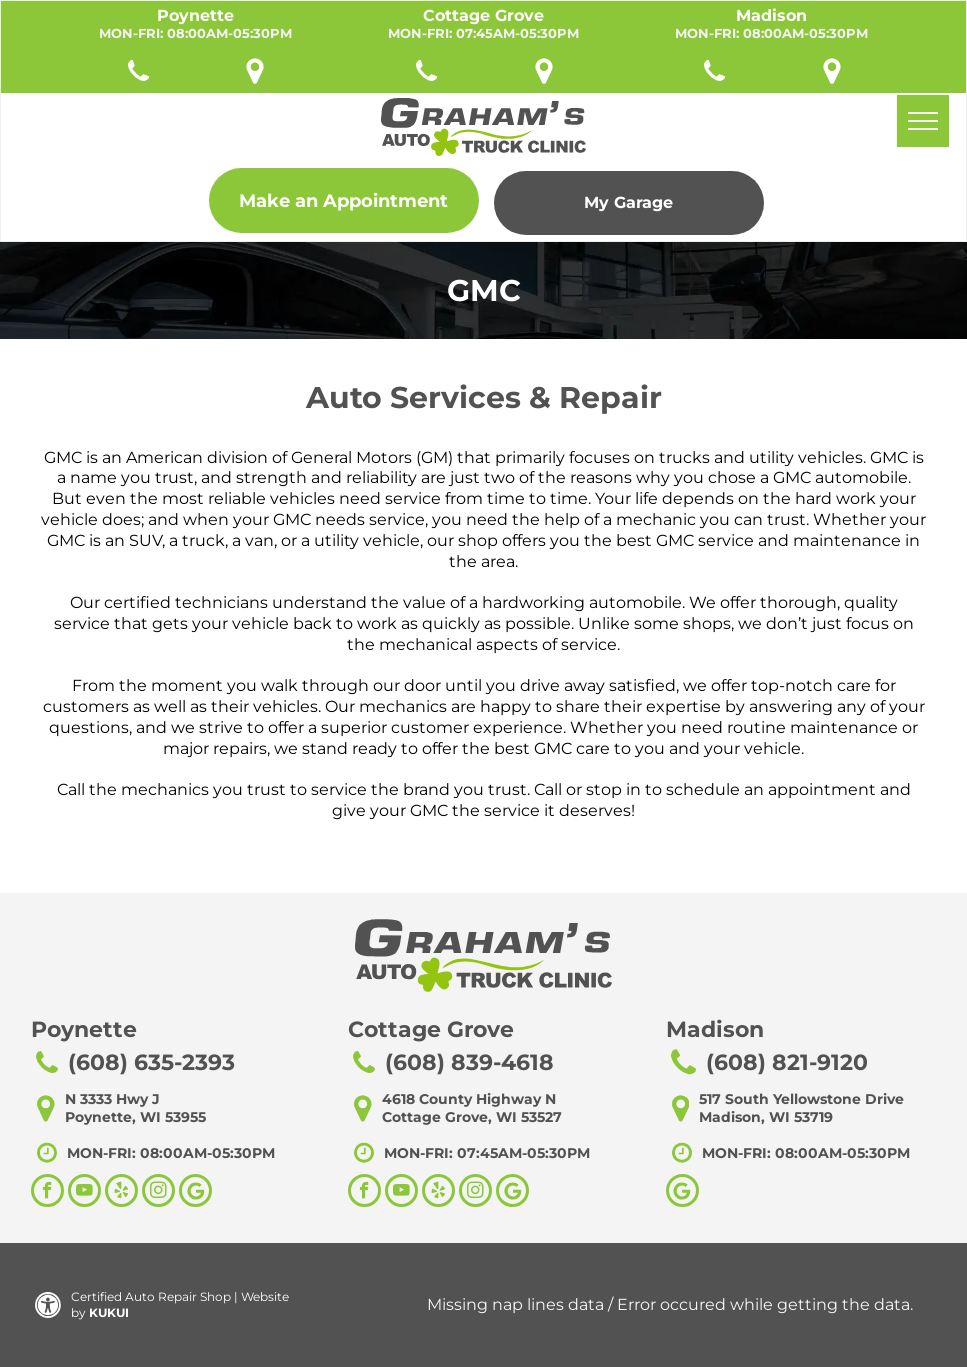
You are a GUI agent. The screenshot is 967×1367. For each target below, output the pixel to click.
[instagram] (158, 1193)
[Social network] (195, 1193)
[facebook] (47, 1193)
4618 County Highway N (469, 1099)
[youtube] (84, 1193)
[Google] (682, 1193)
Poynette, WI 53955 (135, 1117)
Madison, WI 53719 (766, 1117)
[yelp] (121, 1193)
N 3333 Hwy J (112, 1099)
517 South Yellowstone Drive (801, 1099)
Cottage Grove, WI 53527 (472, 1117)
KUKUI (109, 1312)
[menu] (923, 121)
